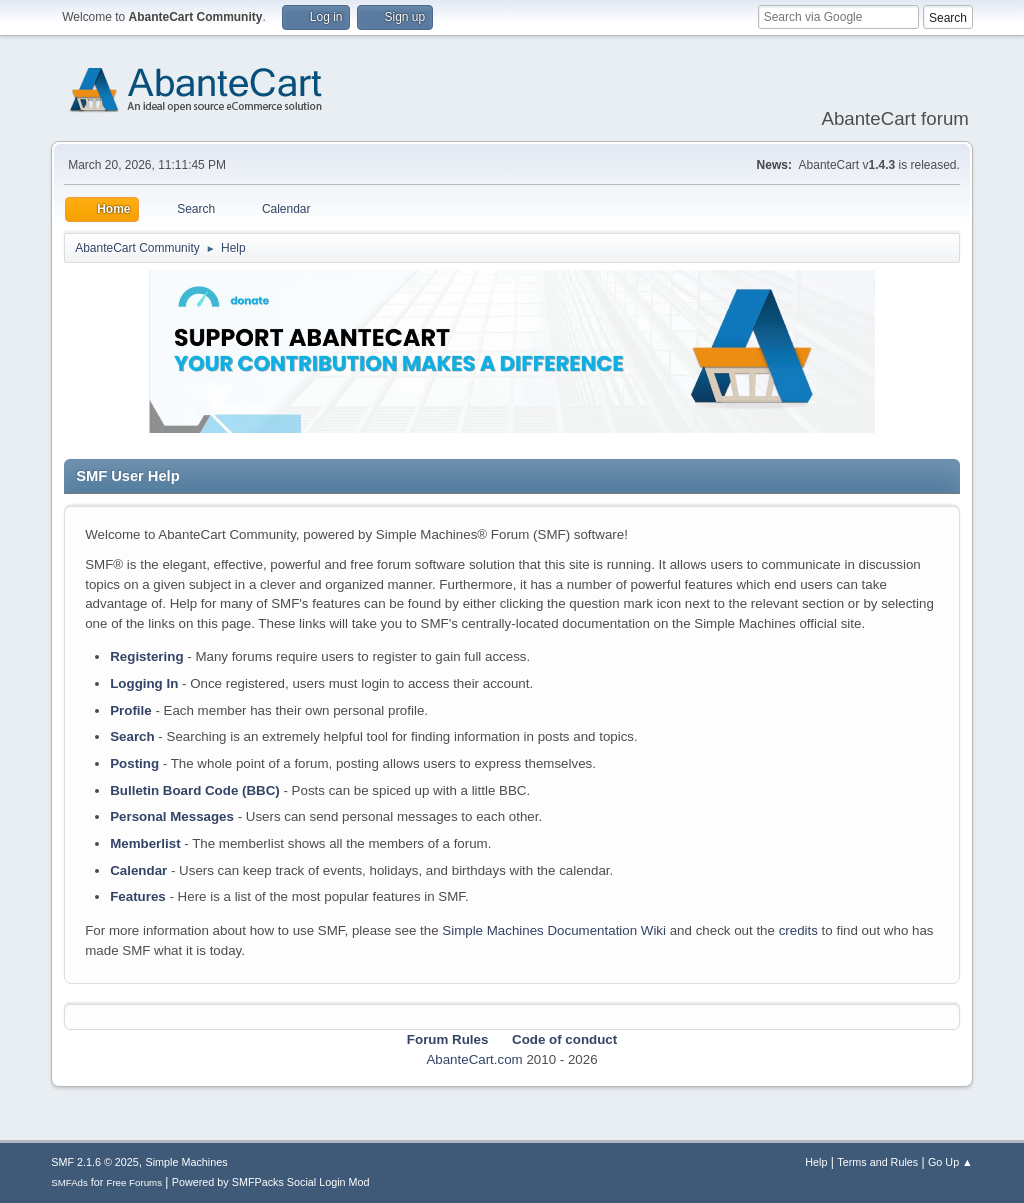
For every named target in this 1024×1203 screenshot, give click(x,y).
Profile (130, 710)
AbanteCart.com (474, 1059)
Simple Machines (187, 1162)
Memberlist (145, 843)
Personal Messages (172, 816)
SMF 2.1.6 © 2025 (95, 1162)
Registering (146, 656)
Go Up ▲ (950, 1162)
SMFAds (69, 1182)
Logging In (144, 683)
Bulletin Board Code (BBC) (195, 790)
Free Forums (134, 1182)
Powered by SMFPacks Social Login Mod (271, 1182)
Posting (134, 763)
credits (798, 930)
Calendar (138, 870)
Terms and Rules (877, 1162)
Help (816, 1162)
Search (132, 736)
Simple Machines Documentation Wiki (554, 930)
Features (138, 896)
